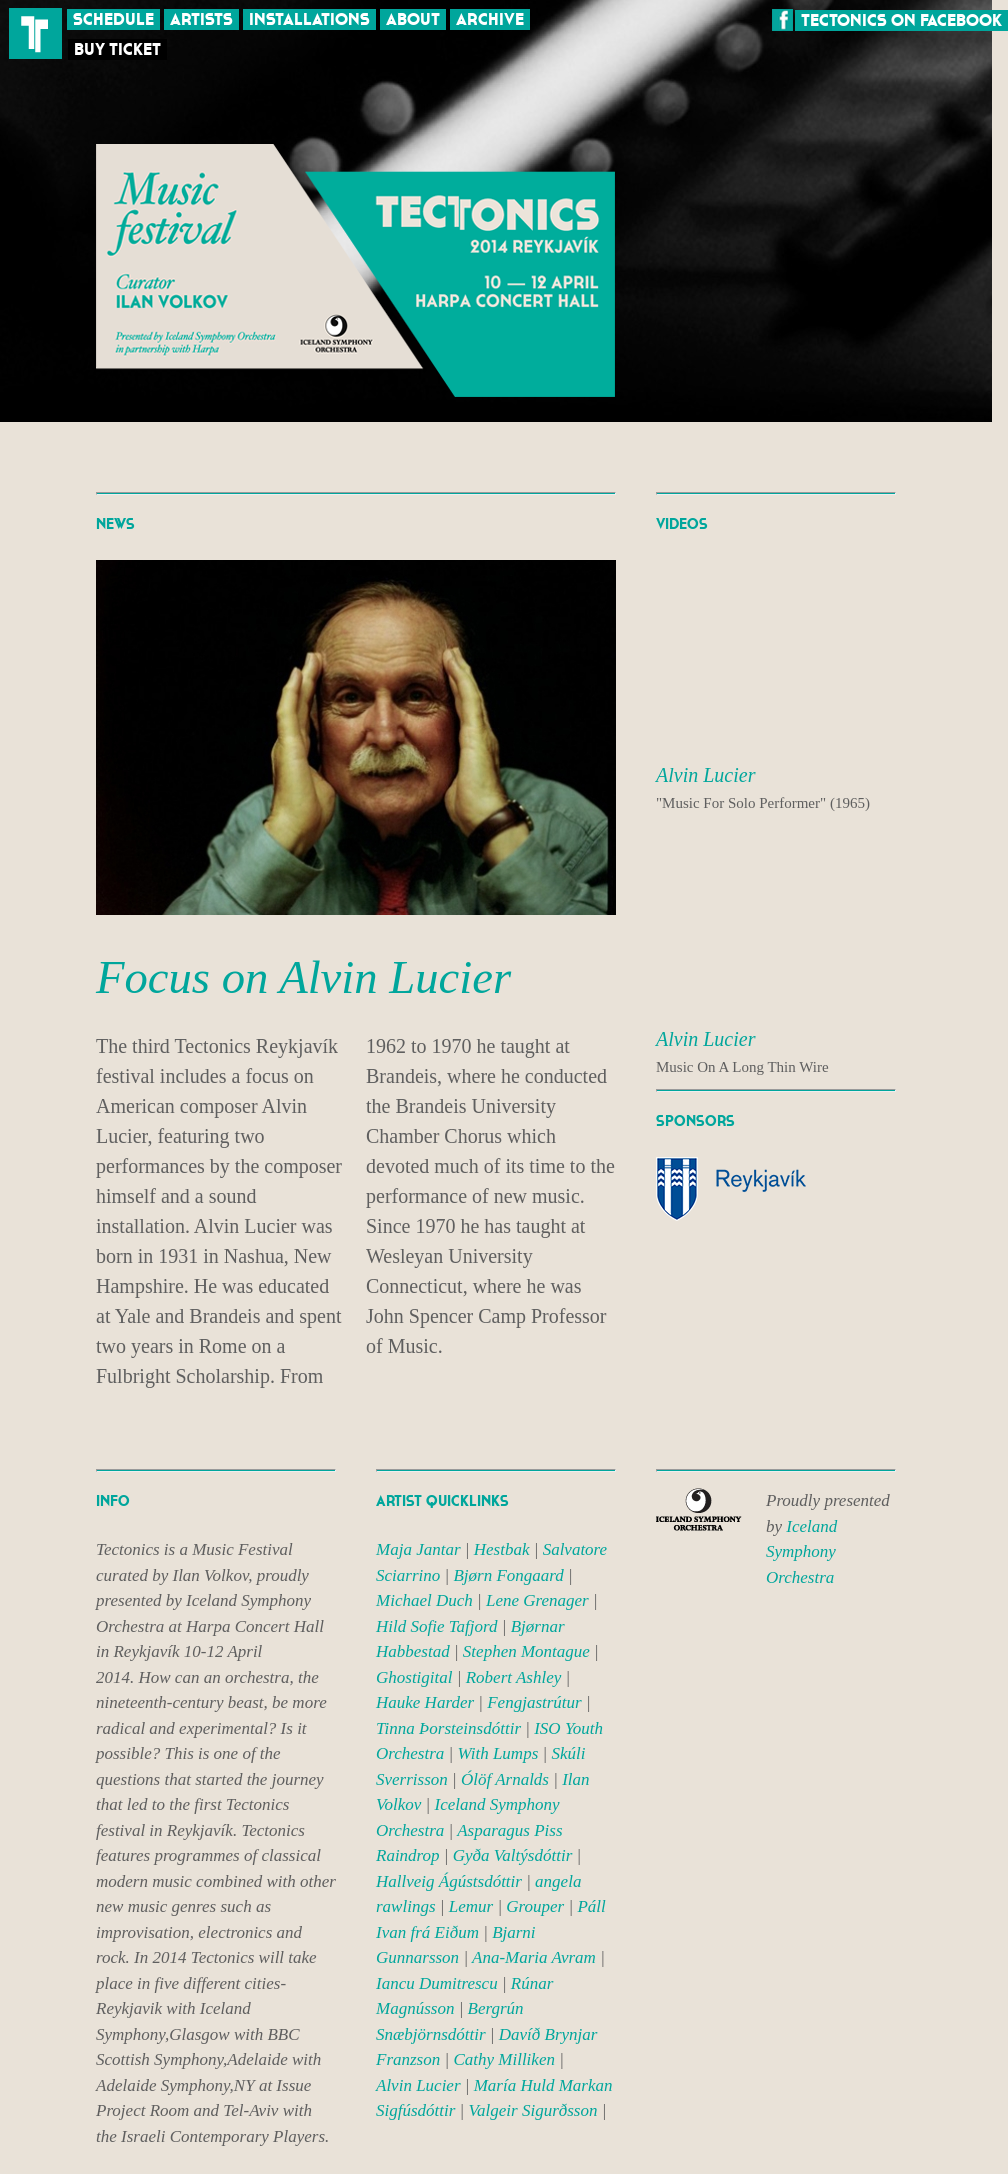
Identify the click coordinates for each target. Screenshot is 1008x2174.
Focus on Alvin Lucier (303, 977)
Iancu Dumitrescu (437, 1983)
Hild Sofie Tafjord (437, 1626)
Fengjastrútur (534, 1702)
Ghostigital (414, 1677)
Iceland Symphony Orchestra (801, 1552)
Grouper (535, 1906)
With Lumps (498, 1753)
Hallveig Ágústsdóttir (449, 1881)
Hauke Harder (425, 1702)
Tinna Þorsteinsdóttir (448, 1728)
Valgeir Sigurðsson (533, 2110)
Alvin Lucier (418, 2085)
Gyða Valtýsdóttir (512, 1855)
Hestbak (502, 1549)
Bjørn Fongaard (508, 1575)
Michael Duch (424, 1600)
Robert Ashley (514, 1677)
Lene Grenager (537, 1600)
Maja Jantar (418, 1549)
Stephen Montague (526, 1651)
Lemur (471, 1906)
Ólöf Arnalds (505, 1779)
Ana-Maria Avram (534, 1957)
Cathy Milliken (504, 2059)
